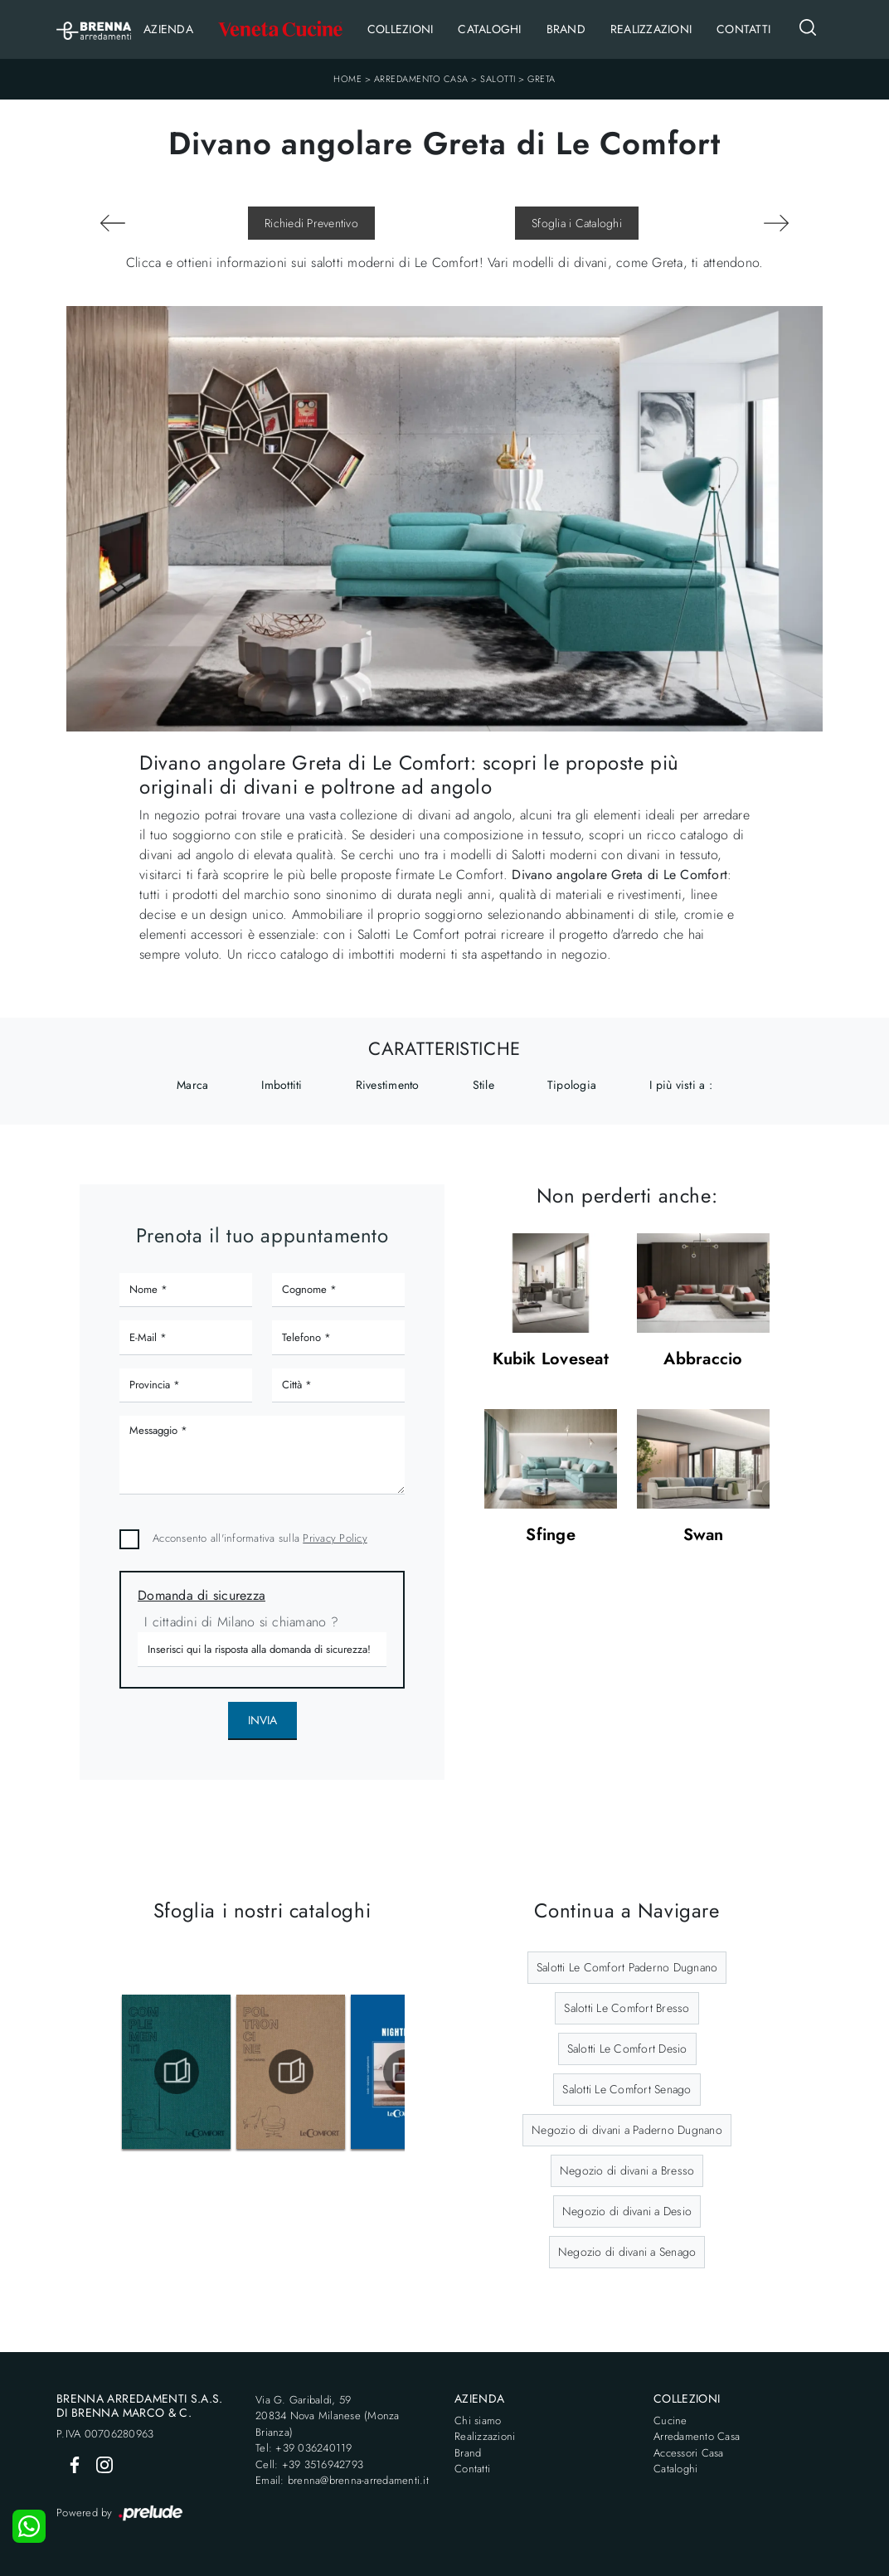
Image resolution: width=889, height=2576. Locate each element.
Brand (566, 29)
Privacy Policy (335, 1538)
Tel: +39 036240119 (303, 2448)
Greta (541, 78)
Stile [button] (483, 1085)
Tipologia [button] (571, 1085)
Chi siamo (477, 2420)
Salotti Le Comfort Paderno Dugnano (627, 1967)
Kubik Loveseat (551, 1359)
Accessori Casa (688, 2453)
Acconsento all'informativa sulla (260, 1538)
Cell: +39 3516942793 (309, 2464)
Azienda (168, 29)
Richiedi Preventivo (311, 223)
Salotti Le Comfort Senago (626, 2089)
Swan (703, 1535)
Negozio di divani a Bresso (627, 2170)
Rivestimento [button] (388, 1085)
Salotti (498, 78)
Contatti (743, 29)
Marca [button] (192, 1085)
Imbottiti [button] (281, 1085)
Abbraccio (702, 1359)
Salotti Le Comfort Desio (627, 2048)
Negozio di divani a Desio (627, 2211)
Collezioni (400, 29)
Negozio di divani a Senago (627, 2251)
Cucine (670, 2420)
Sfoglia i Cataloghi (577, 223)
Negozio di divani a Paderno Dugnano (627, 2130)
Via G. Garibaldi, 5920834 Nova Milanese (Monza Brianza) (327, 2416)
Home (347, 78)
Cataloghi (489, 29)
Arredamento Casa (421, 78)
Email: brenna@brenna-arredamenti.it (342, 2480)
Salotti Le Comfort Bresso (626, 2008)
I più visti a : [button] (680, 1085)
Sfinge (551, 1535)
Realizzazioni (651, 29)
